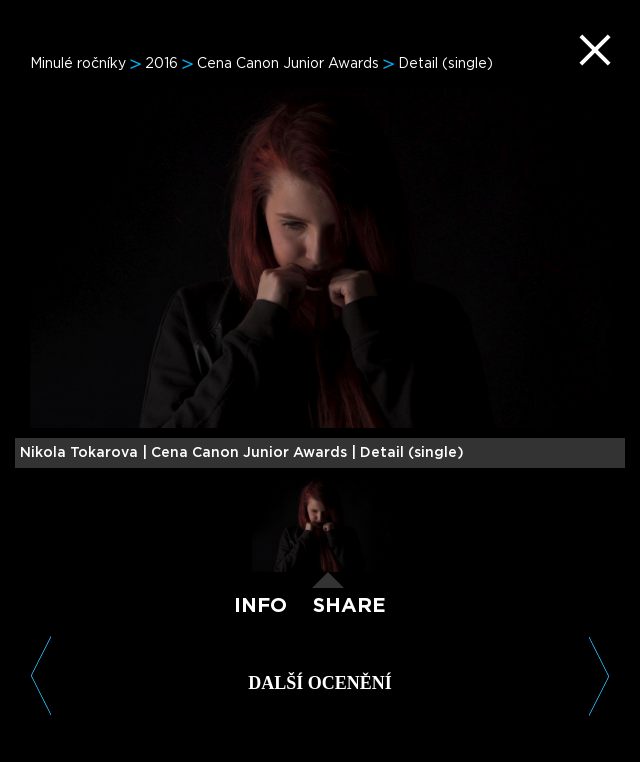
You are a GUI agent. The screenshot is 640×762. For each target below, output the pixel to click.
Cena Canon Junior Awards (288, 64)
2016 (161, 64)
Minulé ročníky (78, 64)
